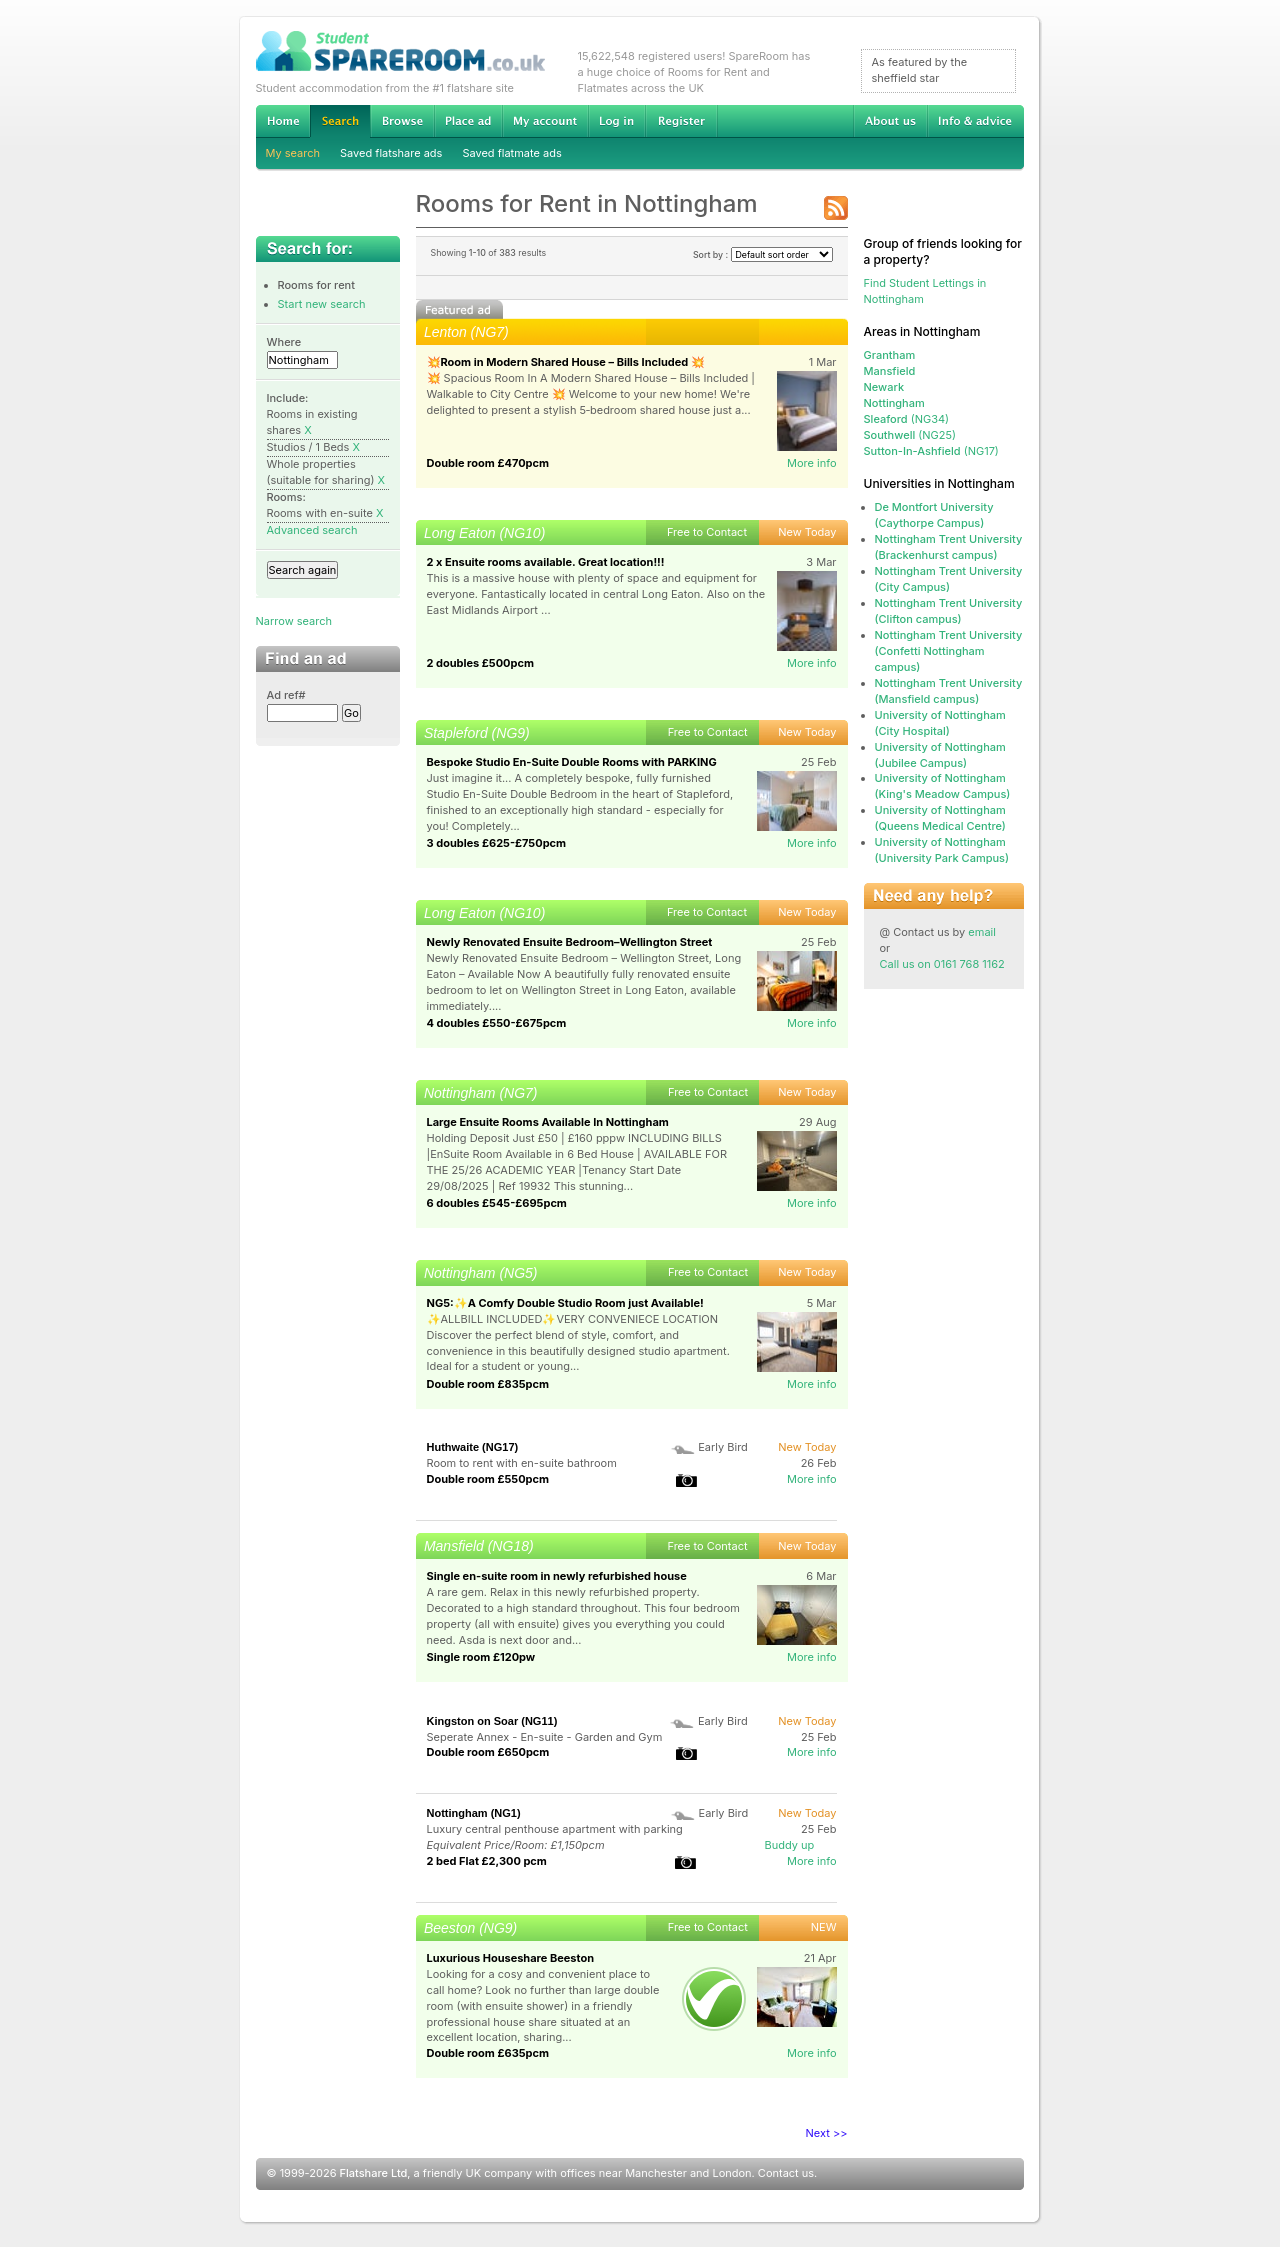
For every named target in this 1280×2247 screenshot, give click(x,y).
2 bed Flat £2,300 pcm (487, 1861)
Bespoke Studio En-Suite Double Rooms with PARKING (572, 762)
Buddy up (790, 1845)
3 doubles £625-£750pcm (497, 843)
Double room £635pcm (488, 2053)
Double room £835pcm (488, 1384)
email (982, 932)
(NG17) (931, 451)
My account (545, 121)
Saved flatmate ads (511, 153)
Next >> (827, 2133)
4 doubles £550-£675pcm (497, 1023)
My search (293, 153)
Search (340, 121)
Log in (616, 121)
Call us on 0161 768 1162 (942, 964)
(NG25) (910, 435)
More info (812, 463)
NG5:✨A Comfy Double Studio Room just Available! (565, 1303)
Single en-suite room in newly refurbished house (557, 1576)
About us (890, 121)
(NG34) (907, 419)
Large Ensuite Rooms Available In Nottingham (548, 1122)
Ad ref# (286, 695)
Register (681, 121)
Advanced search (312, 530)
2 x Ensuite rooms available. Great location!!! (546, 562)
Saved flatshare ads (391, 153)
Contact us (786, 2173)
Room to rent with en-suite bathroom (522, 1463)
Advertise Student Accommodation (468, 121)
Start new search (322, 304)
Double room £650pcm (488, 1752)
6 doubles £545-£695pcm (497, 1203)
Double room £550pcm (488, 1479)
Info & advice (975, 121)
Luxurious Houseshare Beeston (511, 1958)
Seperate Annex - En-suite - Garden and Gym (545, 1737)
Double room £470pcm (488, 463)
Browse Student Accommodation (402, 121)
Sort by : (763, 254)
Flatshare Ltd (374, 2173)
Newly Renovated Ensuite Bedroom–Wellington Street (570, 942)
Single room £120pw (481, 1657)
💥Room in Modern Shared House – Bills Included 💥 (566, 362)
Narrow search (294, 621)
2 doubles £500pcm (480, 663)
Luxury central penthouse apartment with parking (555, 1829)
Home (283, 121)
